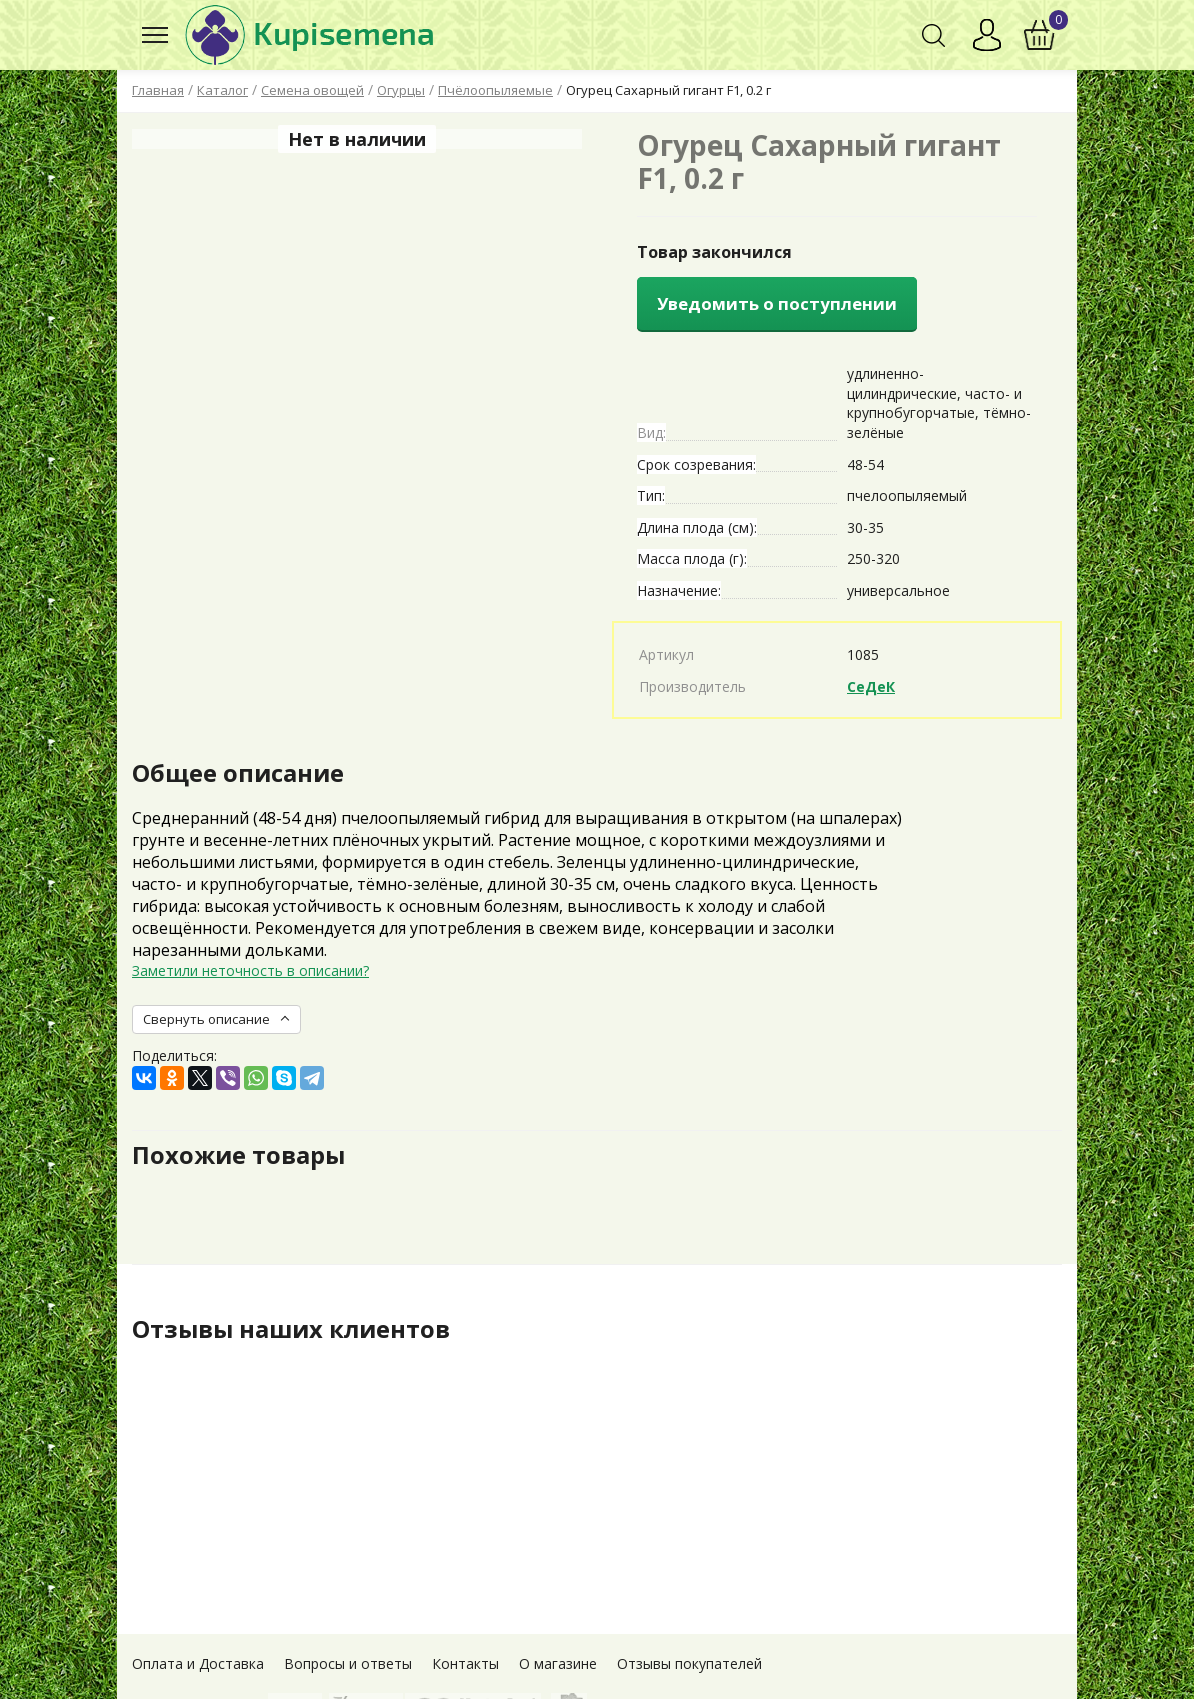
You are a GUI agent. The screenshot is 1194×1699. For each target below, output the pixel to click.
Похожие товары (238, 1155)
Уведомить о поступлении (777, 303)
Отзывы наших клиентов (291, 1329)
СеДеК (871, 686)
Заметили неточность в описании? (250, 970)
